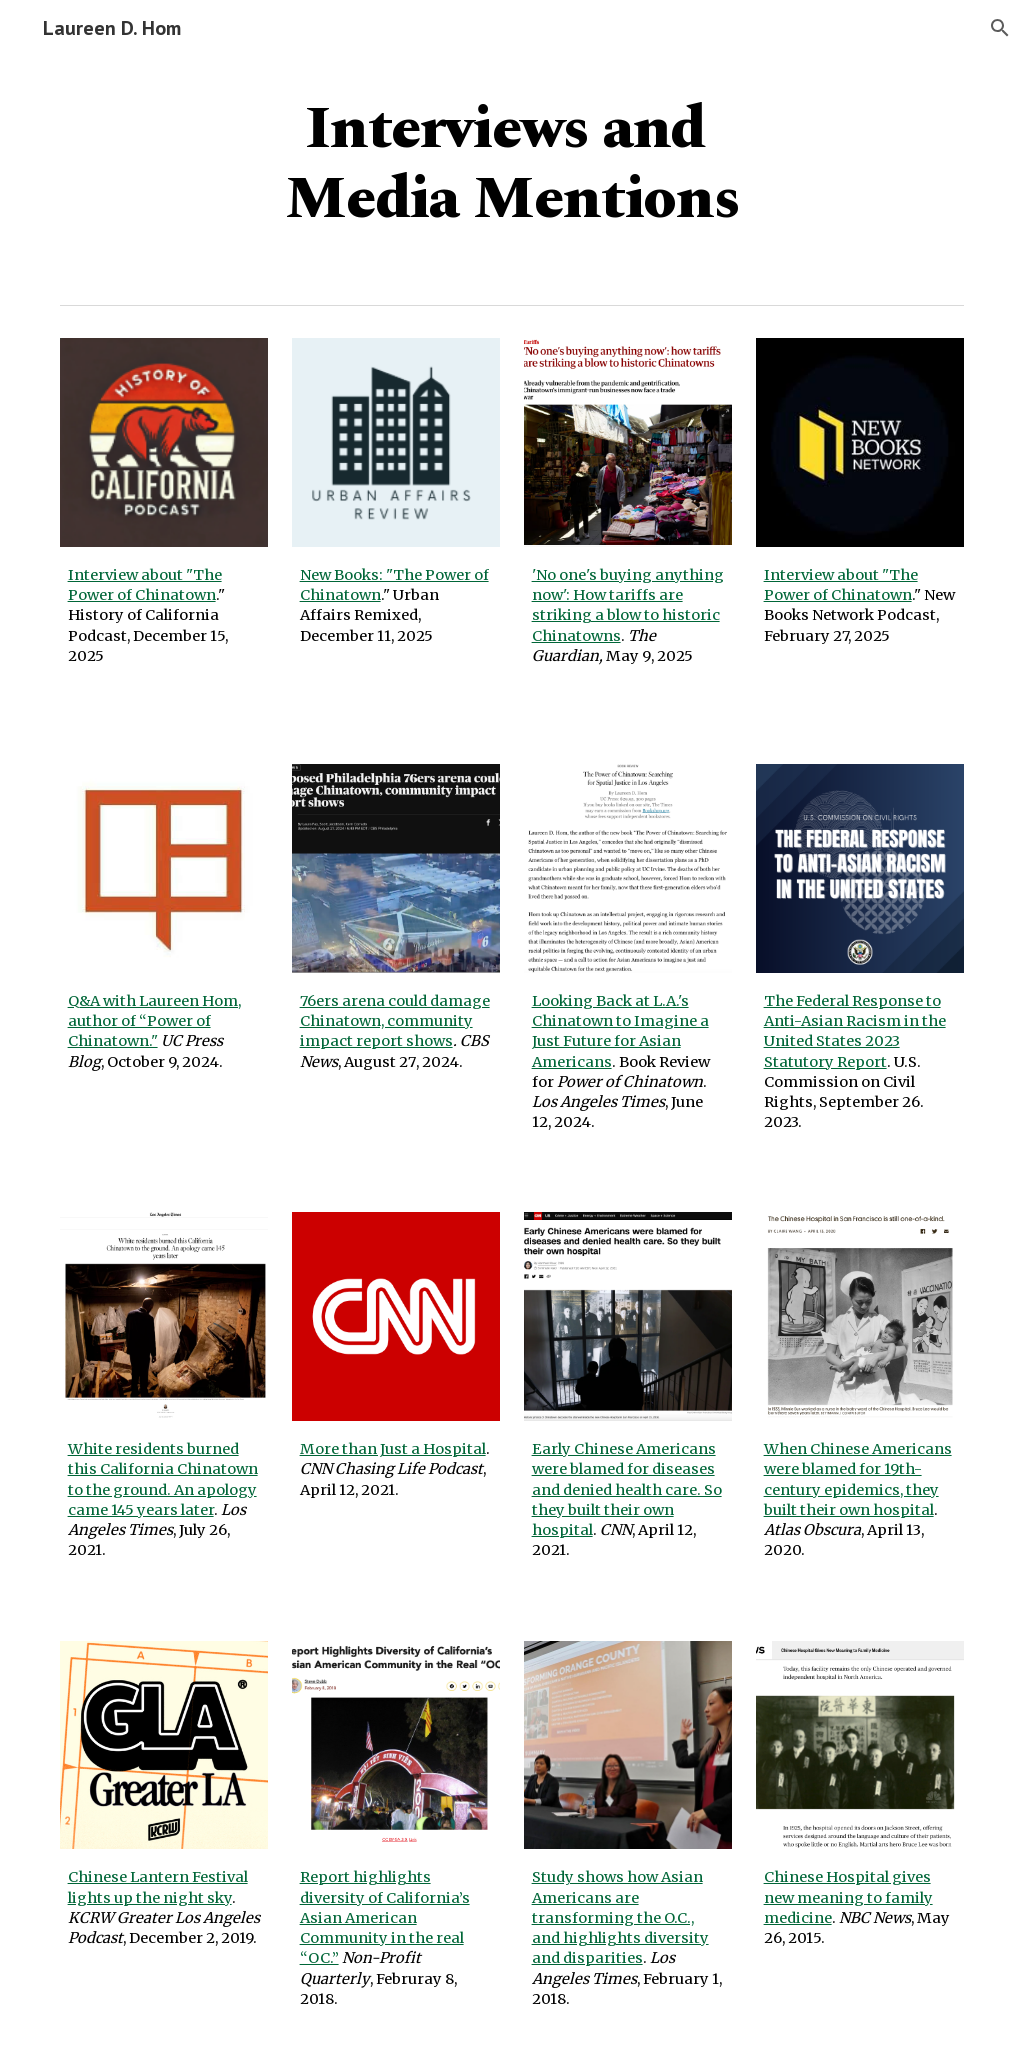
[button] (1000, 28)
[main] (512, 162)
